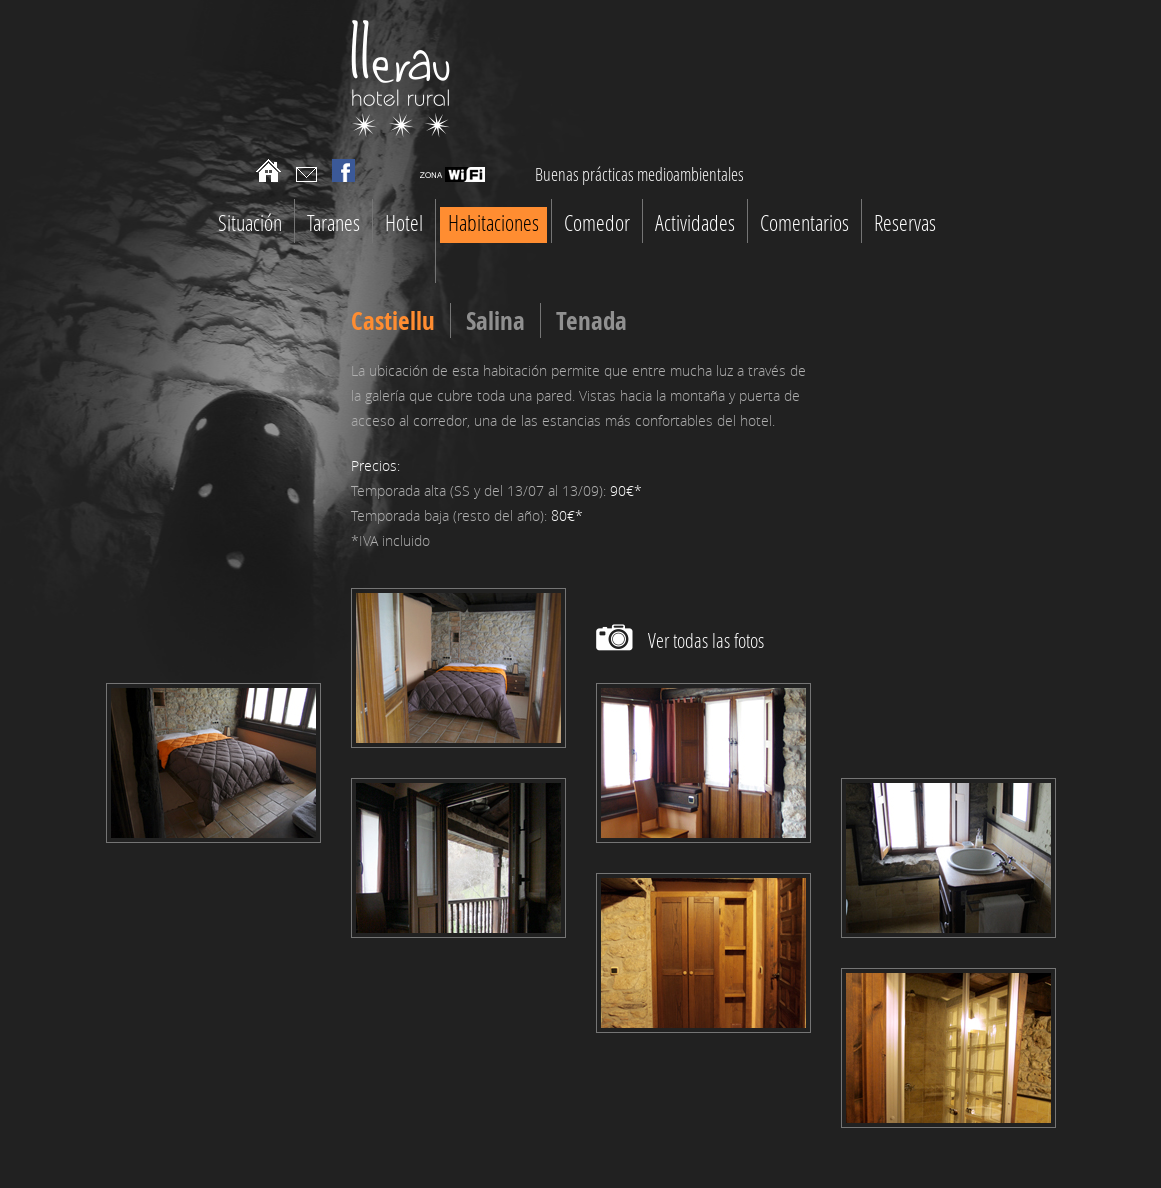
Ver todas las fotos (706, 640)
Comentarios (804, 222)
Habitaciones (493, 222)
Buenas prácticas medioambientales (639, 174)
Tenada (591, 320)
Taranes (333, 222)
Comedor (597, 222)
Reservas (905, 222)
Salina (495, 320)
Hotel (404, 222)
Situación (250, 222)
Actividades (695, 222)
